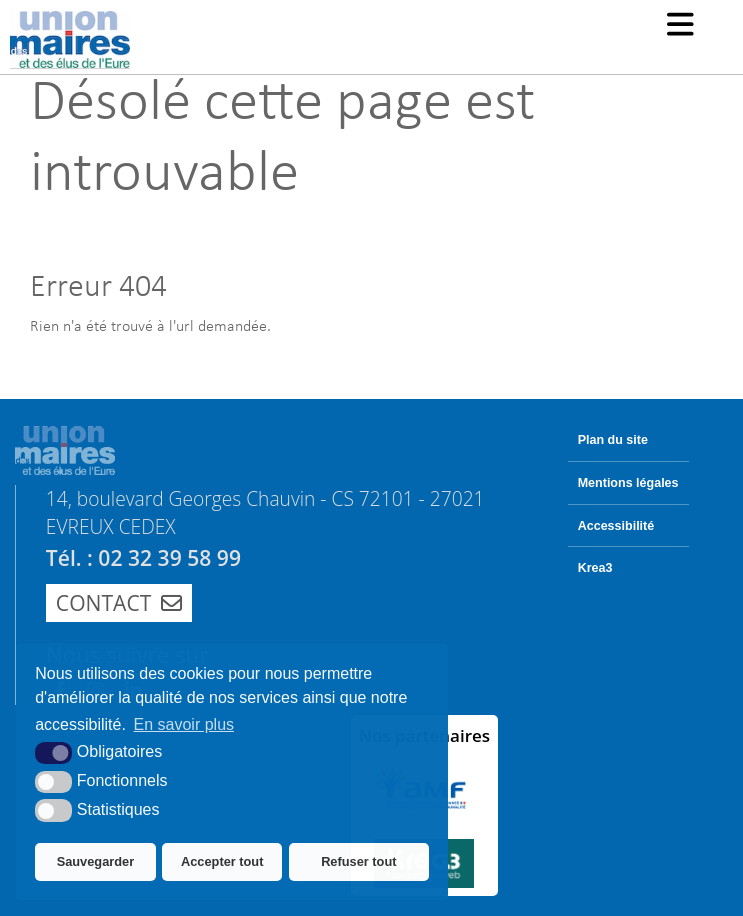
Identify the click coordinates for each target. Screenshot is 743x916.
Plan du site (613, 440)
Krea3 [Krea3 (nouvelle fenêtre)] (595, 568)
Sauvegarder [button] (96, 861)
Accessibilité (616, 526)
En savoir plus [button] (184, 724)
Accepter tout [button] (222, 861)
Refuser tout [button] (358, 861)
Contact (119, 602)
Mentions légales (628, 483)
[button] (680, 26)
